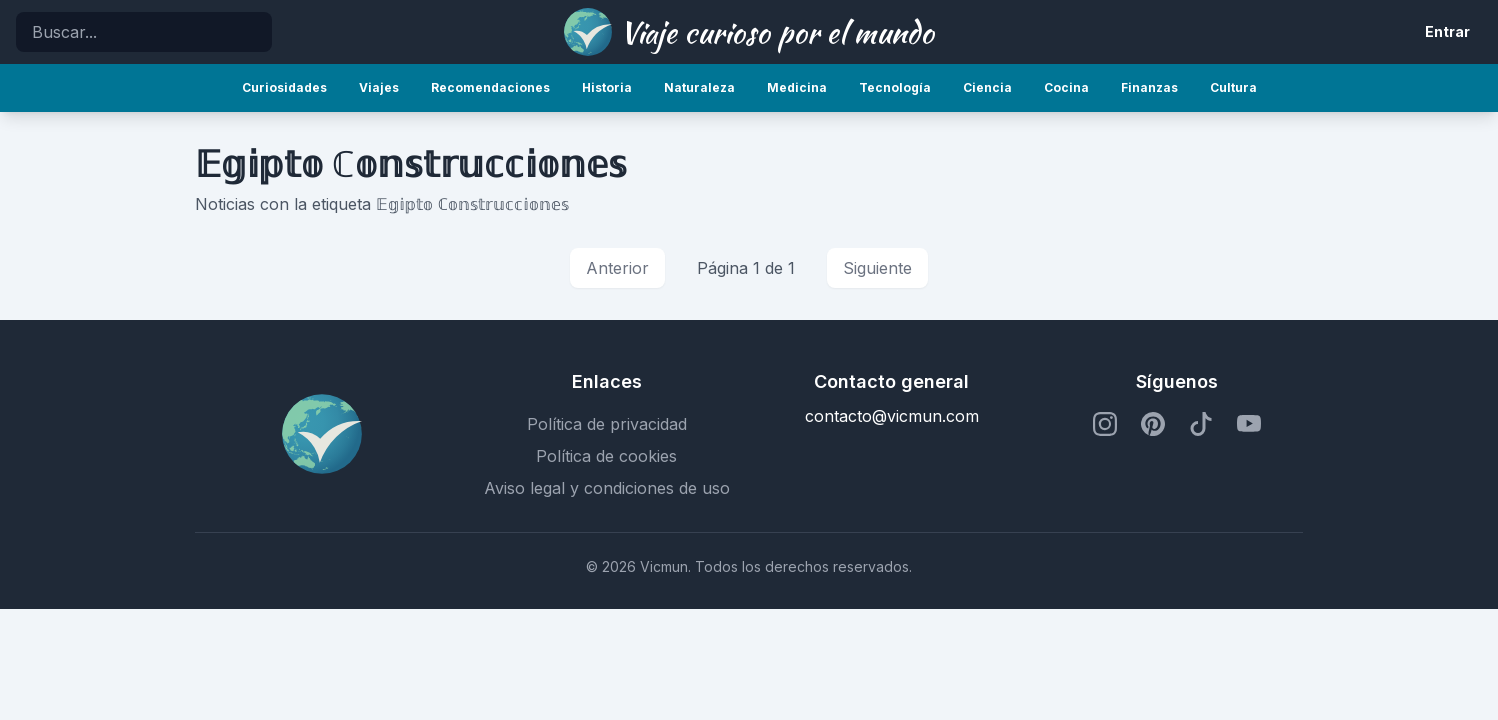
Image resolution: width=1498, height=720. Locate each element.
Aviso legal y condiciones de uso (607, 488)
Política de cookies (606, 456)
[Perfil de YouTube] (1249, 424)
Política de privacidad (607, 424)
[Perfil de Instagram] (1105, 424)
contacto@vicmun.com (892, 416)
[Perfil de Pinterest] (1153, 424)
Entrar (1447, 31)
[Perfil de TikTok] (1201, 424)
